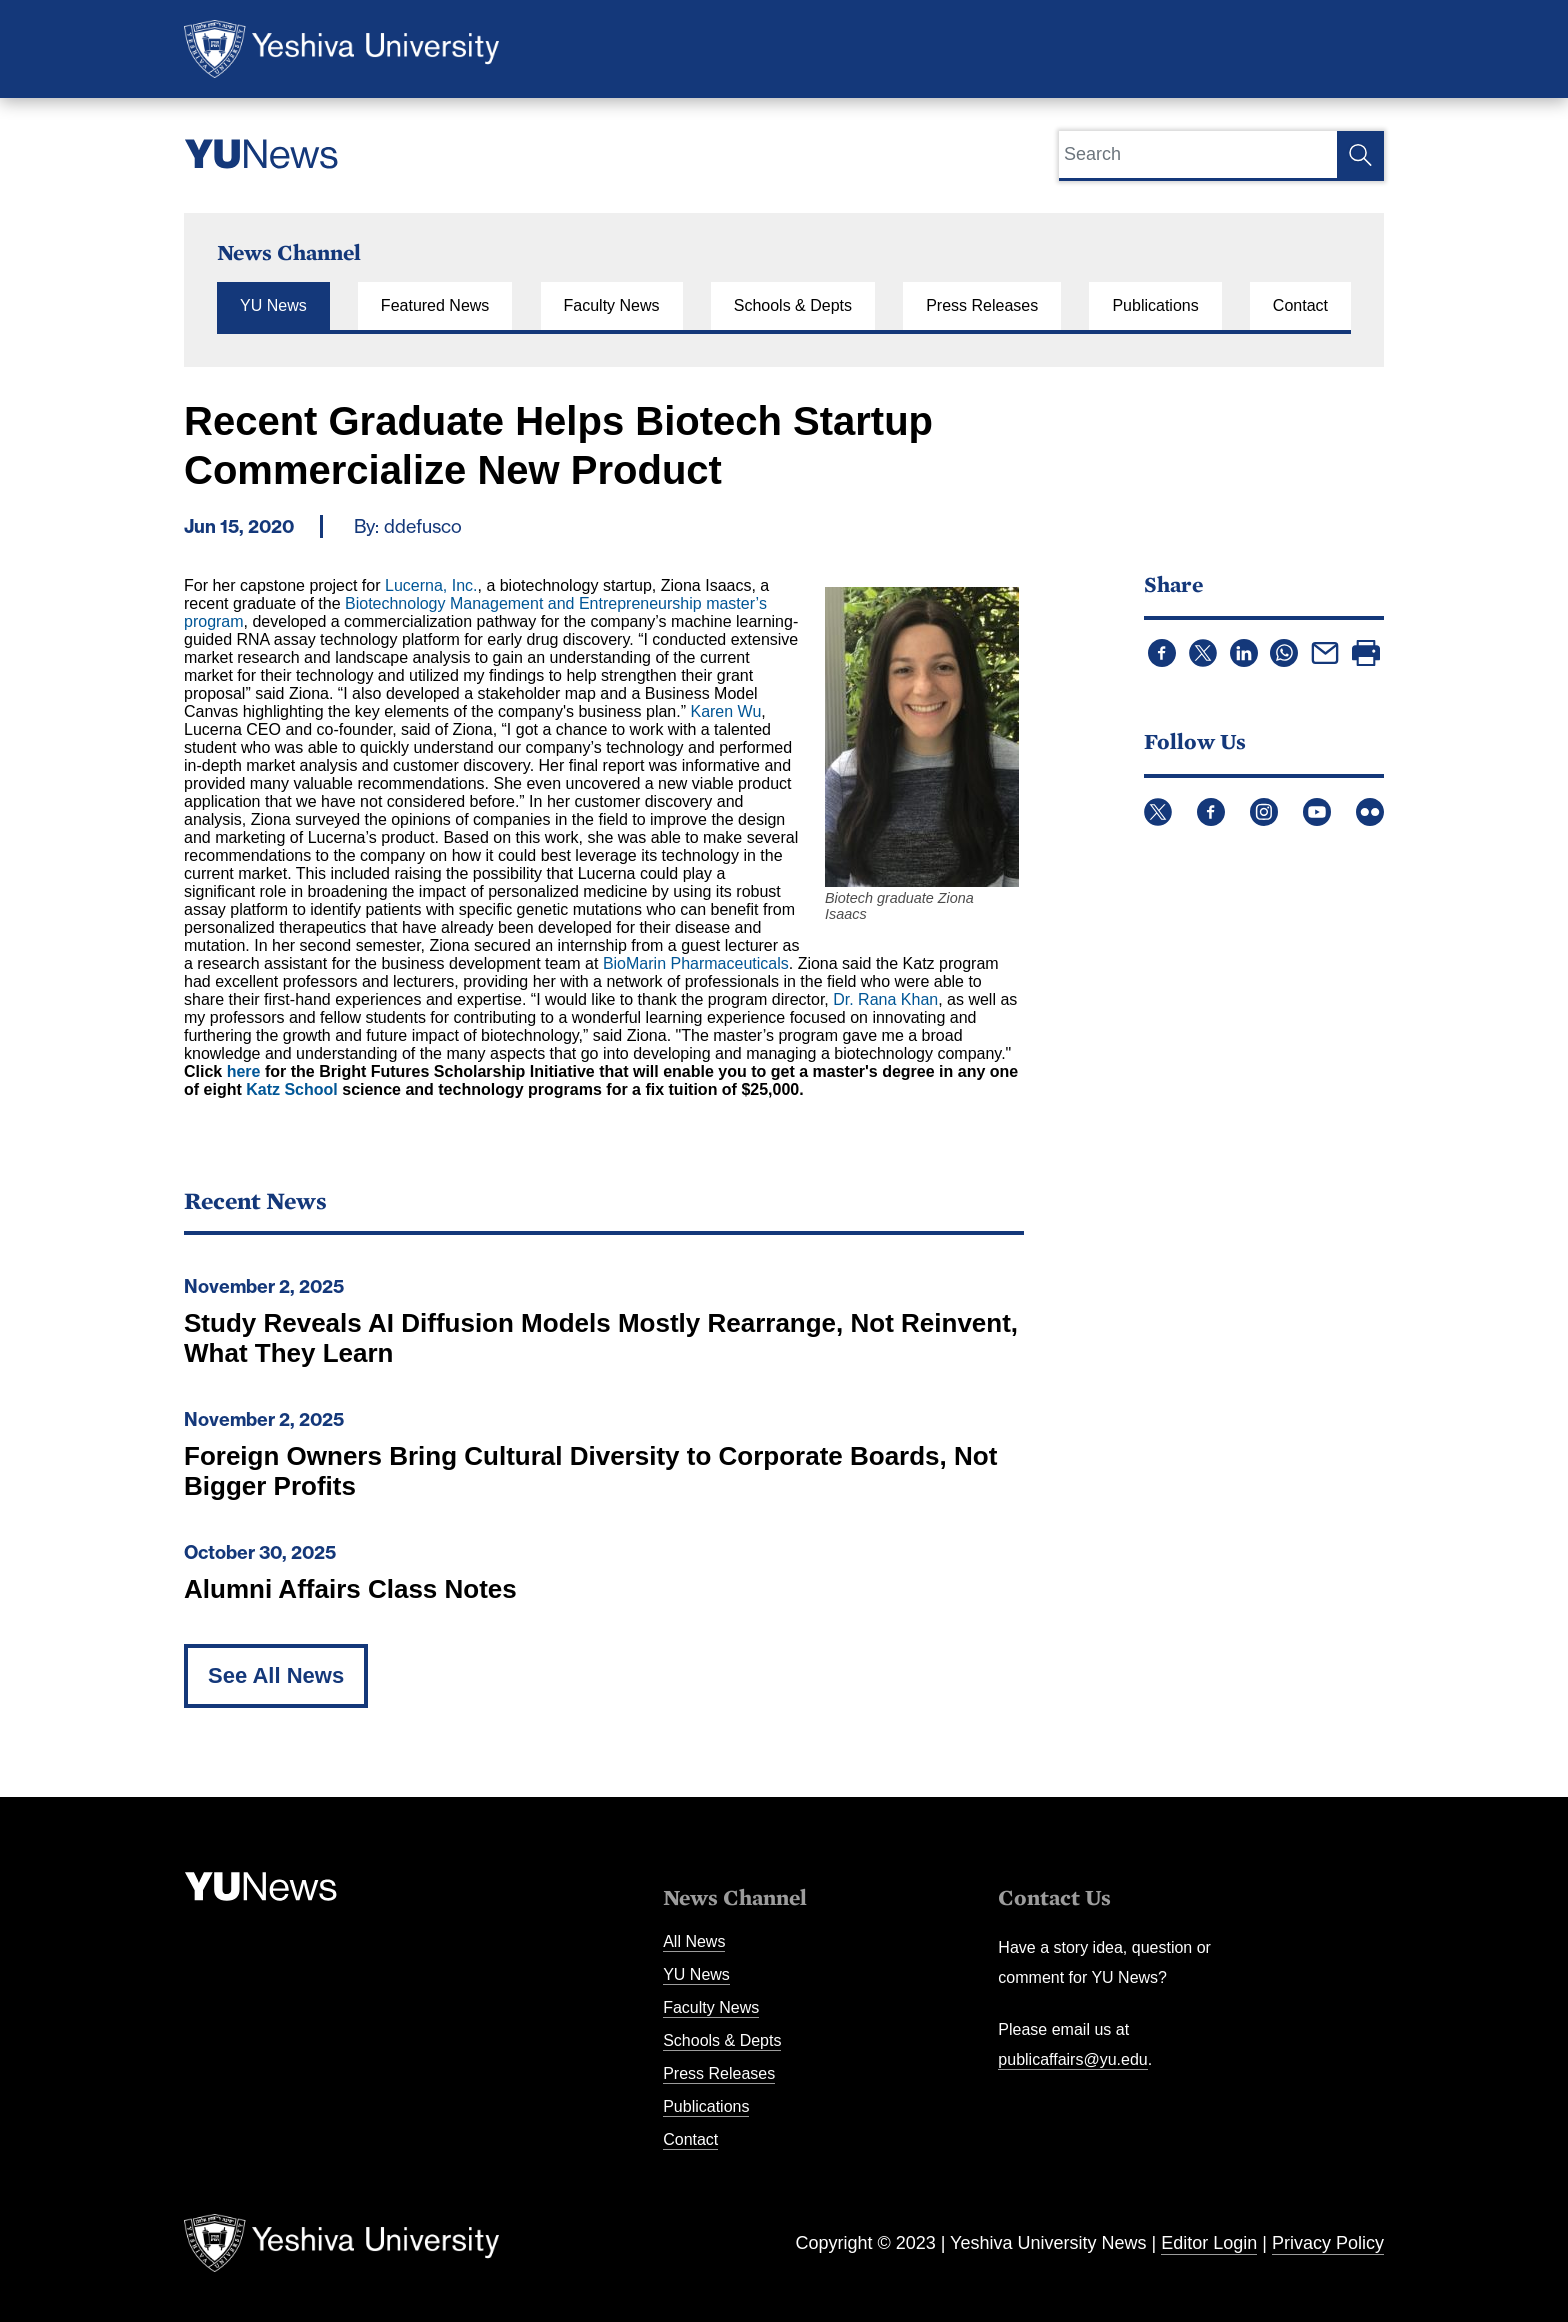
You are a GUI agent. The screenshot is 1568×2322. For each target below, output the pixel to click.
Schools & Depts (793, 305)
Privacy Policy (1328, 2243)
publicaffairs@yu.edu (1072, 2059)
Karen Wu (725, 711)
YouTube (1317, 812)
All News (694, 1941)
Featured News (435, 305)
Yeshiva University (341, 49)
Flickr (1370, 812)
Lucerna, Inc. (431, 585)
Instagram (1264, 812)
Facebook (1211, 812)
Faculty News (612, 305)
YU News (273, 305)
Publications (1155, 305)
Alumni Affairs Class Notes (350, 1589)
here (244, 1071)
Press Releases (982, 305)
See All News (276, 1675)
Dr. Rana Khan (885, 999)
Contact (1300, 305)
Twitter (1158, 812)
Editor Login (1209, 2243)
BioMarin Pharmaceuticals (696, 963)
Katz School (292, 1089)
